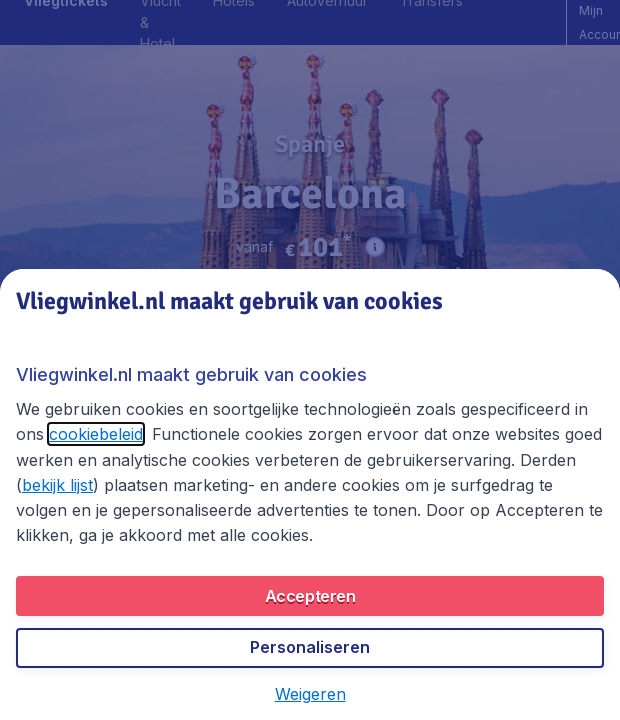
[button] (310, 694)
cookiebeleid (96, 434)
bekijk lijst (57, 485)
